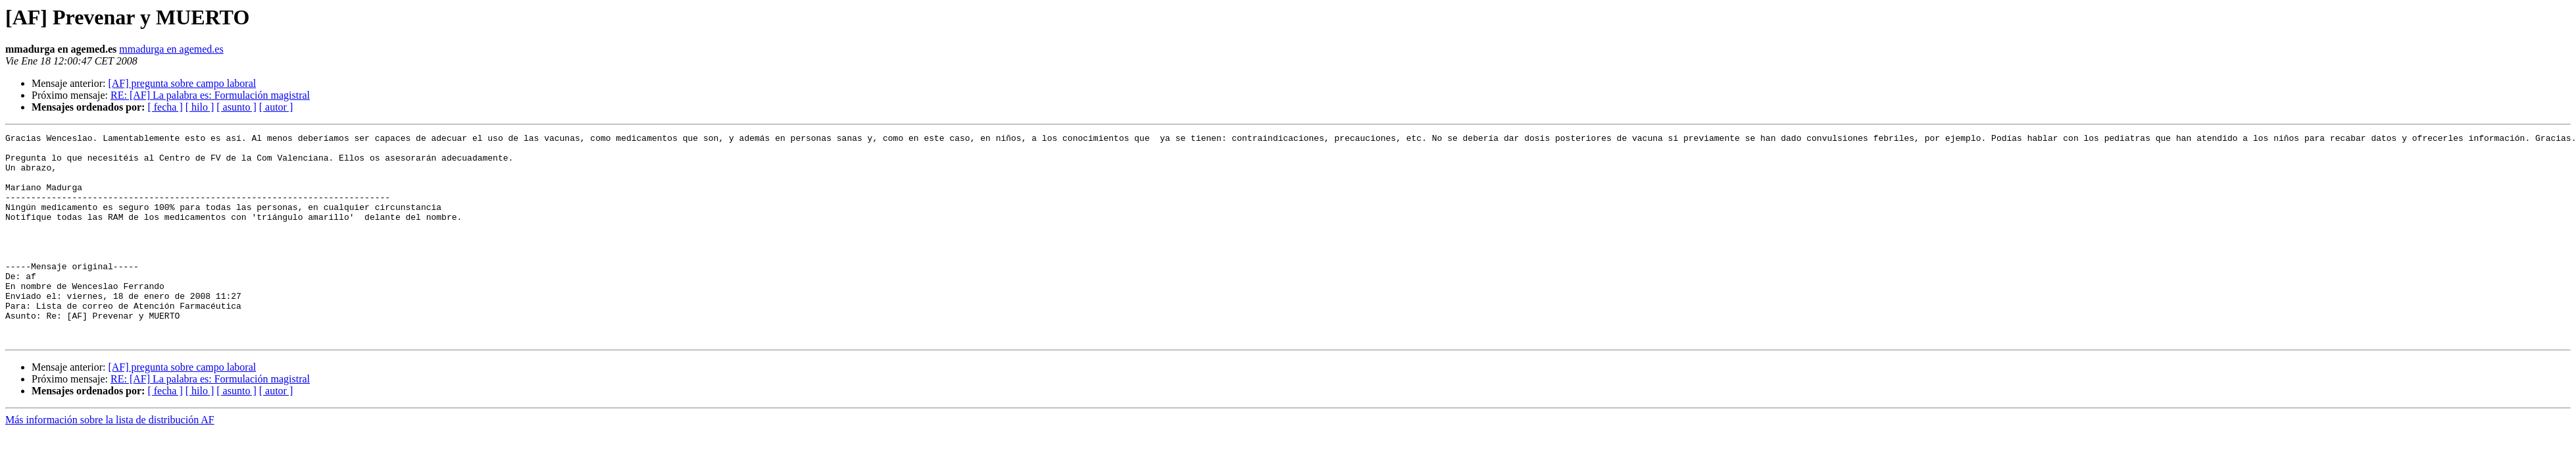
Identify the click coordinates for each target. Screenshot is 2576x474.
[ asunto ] (236, 107)
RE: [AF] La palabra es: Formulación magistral (210, 95)
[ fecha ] (164, 107)
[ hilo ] (200, 107)
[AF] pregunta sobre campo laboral (182, 83)
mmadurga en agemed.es (171, 49)
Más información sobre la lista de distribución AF (109, 461)
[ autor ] (276, 107)
